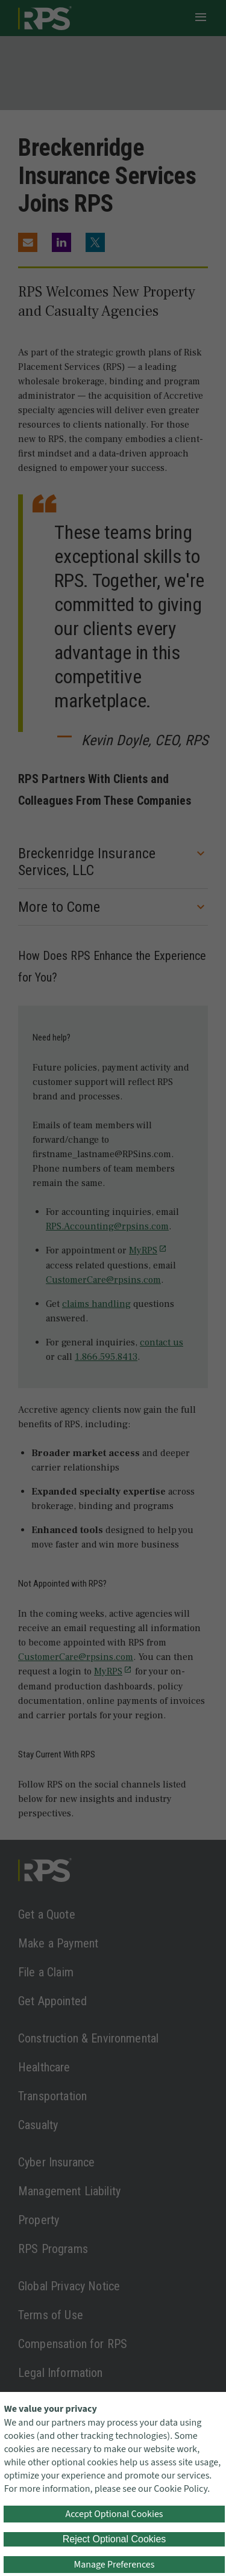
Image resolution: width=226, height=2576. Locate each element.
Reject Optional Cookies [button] (114, 2539)
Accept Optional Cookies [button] (114, 2514)
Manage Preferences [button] (114, 2564)
